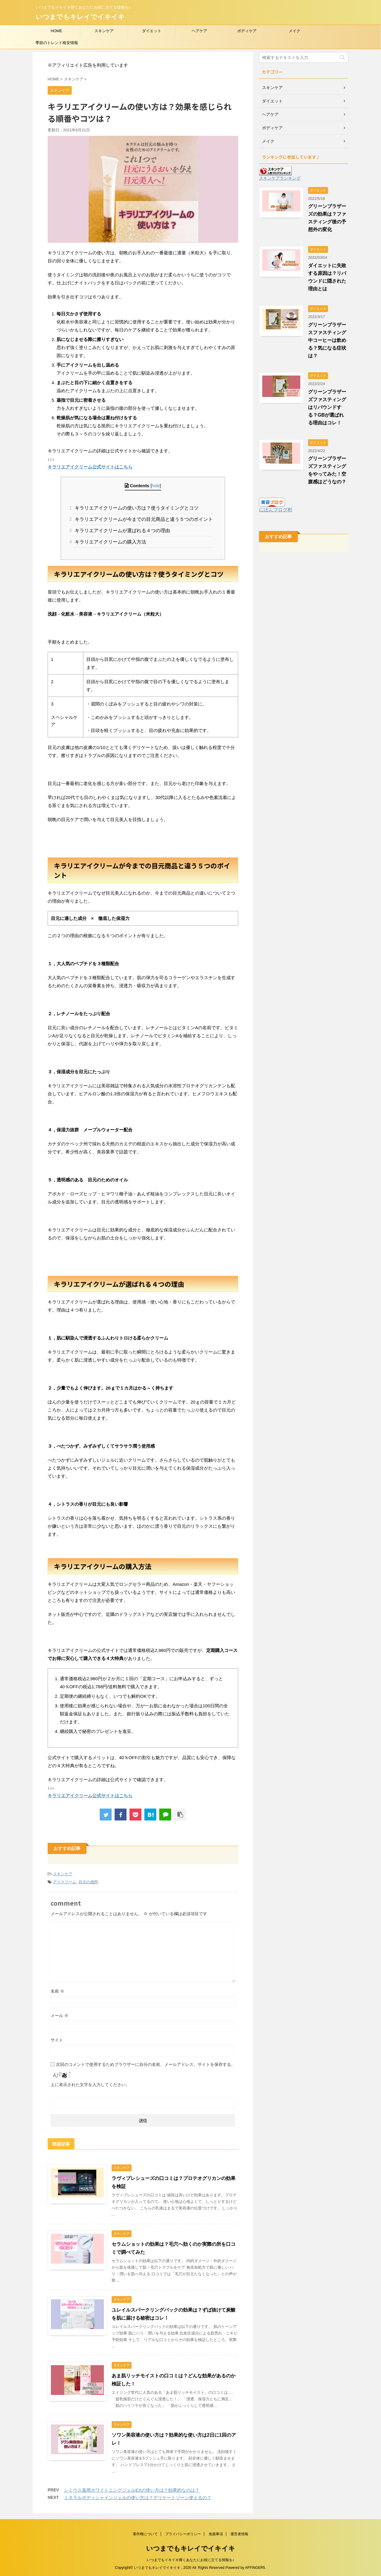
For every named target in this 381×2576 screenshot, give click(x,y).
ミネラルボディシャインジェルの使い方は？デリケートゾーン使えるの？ (137, 2497)
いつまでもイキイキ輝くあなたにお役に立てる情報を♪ (190, 2560)
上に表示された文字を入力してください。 (90, 2084)
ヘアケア (199, 31)
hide (156, 485)
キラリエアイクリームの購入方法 (109, 541)
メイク (294, 31)
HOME (56, 31)
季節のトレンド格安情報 (56, 43)
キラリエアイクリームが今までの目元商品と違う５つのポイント (143, 519)
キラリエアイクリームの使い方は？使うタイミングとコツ (136, 507)
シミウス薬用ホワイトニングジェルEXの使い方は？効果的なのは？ (131, 2490)
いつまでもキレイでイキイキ (80, 17)
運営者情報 (239, 2534)
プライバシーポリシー (183, 2534)
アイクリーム (64, 1882)
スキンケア (104, 31)
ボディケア (247, 31)
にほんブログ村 (275, 509)
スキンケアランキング (280, 178)
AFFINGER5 (255, 2568)
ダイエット (151, 31)
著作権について (145, 2534)
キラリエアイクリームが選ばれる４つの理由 (121, 530)
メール (59, 2015)
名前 (57, 1991)
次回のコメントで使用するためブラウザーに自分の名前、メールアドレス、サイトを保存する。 (145, 2064)
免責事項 (216, 2534)
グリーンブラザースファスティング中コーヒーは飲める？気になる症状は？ (327, 340)
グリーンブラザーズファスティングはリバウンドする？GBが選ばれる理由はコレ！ (327, 407)
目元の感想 (88, 1882)
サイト (57, 2040)
